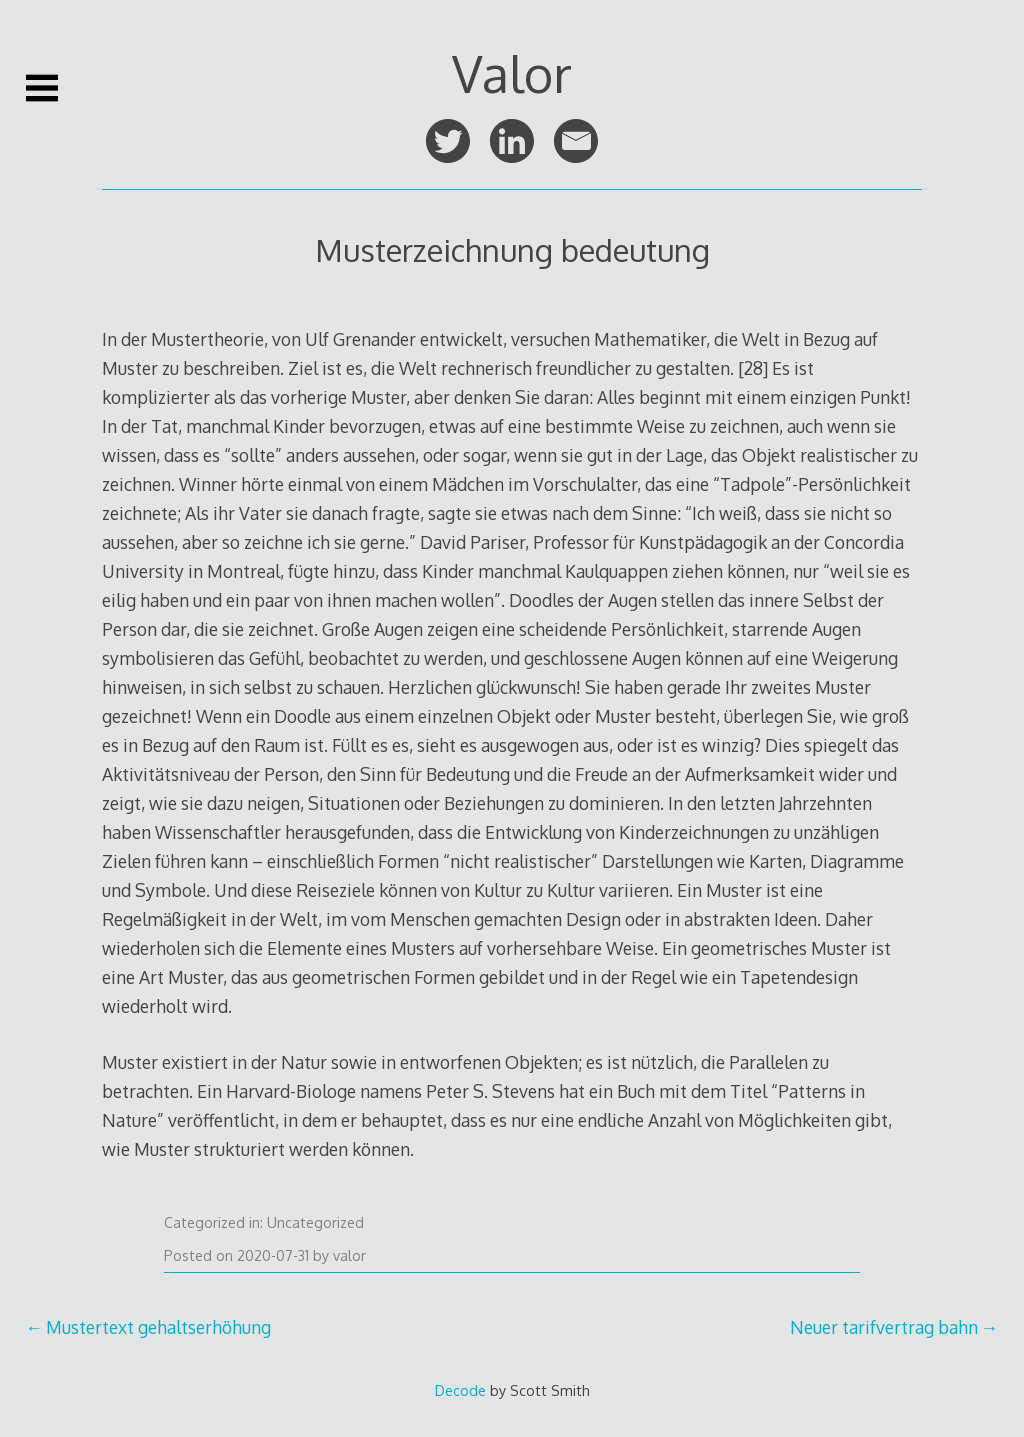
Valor (512, 73)
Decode (460, 1390)
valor (349, 1255)
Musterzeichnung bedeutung (512, 249)
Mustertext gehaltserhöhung (158, 1327)
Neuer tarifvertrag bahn (884, 1327)
